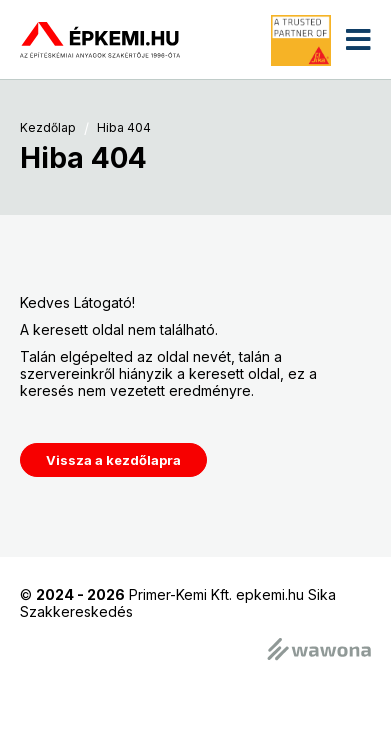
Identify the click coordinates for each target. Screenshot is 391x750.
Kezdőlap (48, 128)
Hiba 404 (124, 128)
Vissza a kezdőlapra (113, 460)
